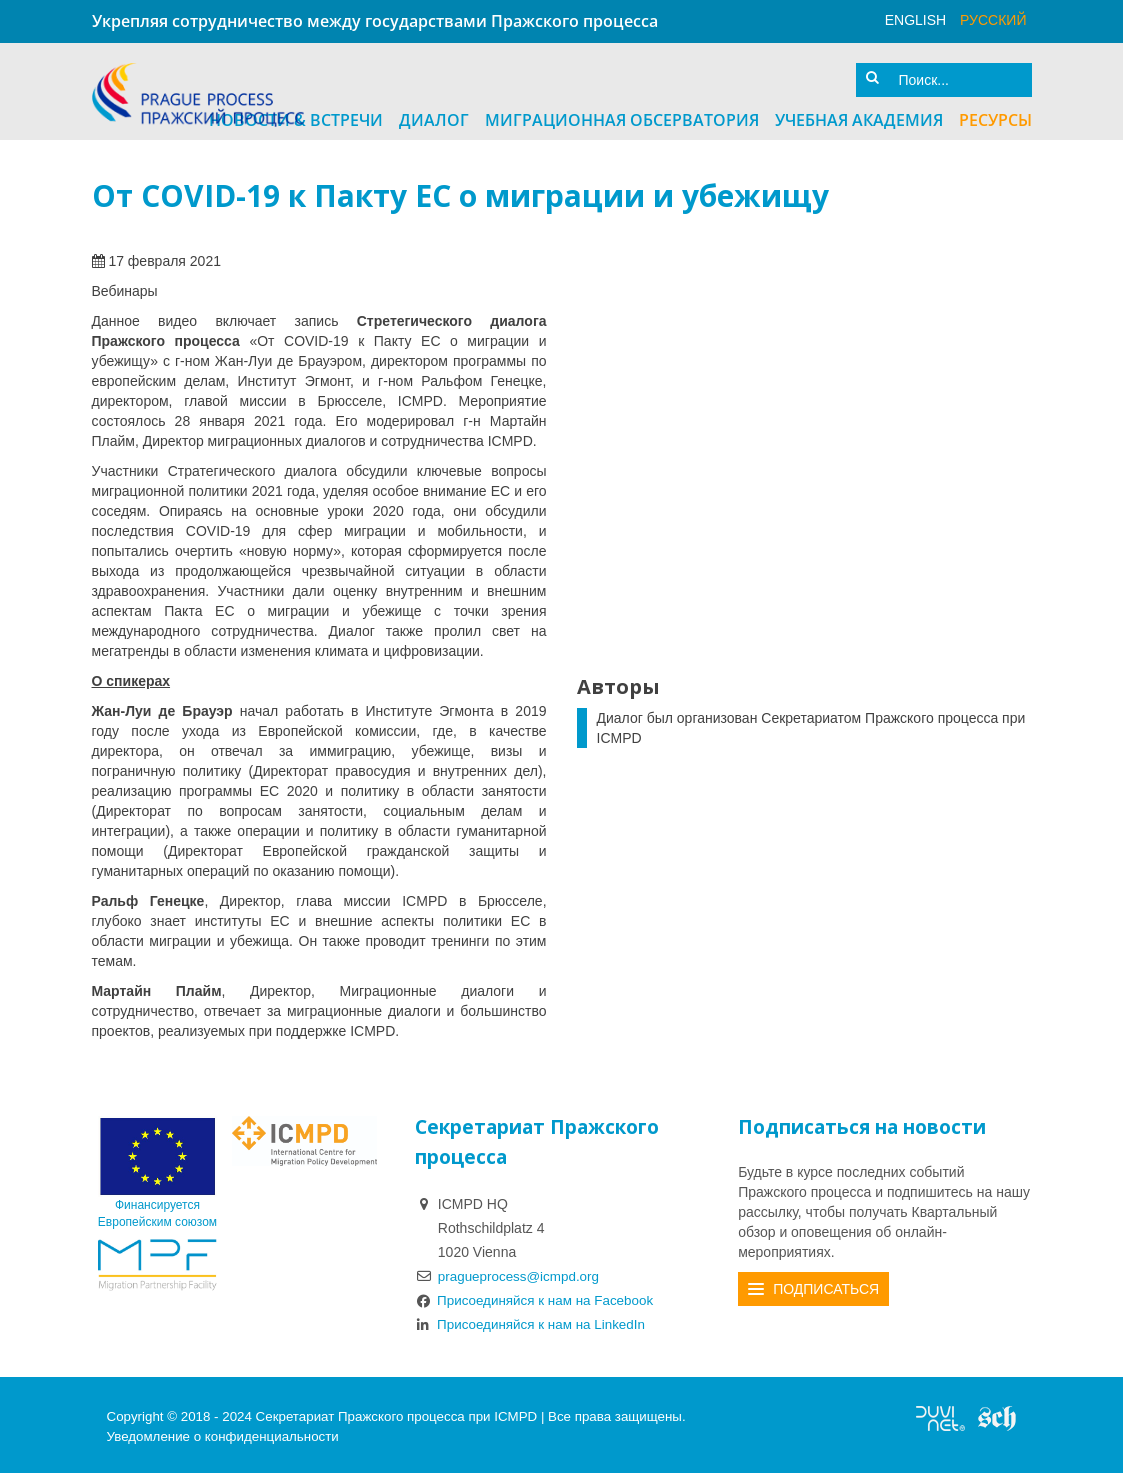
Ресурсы (995, 117)
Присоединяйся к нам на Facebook (539, 1297)
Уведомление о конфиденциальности (223, 1432)
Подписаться (826, 1286)
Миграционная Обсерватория (622, 117)
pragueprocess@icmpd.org (522, 1273)
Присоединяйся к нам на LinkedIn (535, 1321)
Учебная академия (859, 117)
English (915, 20)
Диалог (434, 117)
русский (993, 20)
